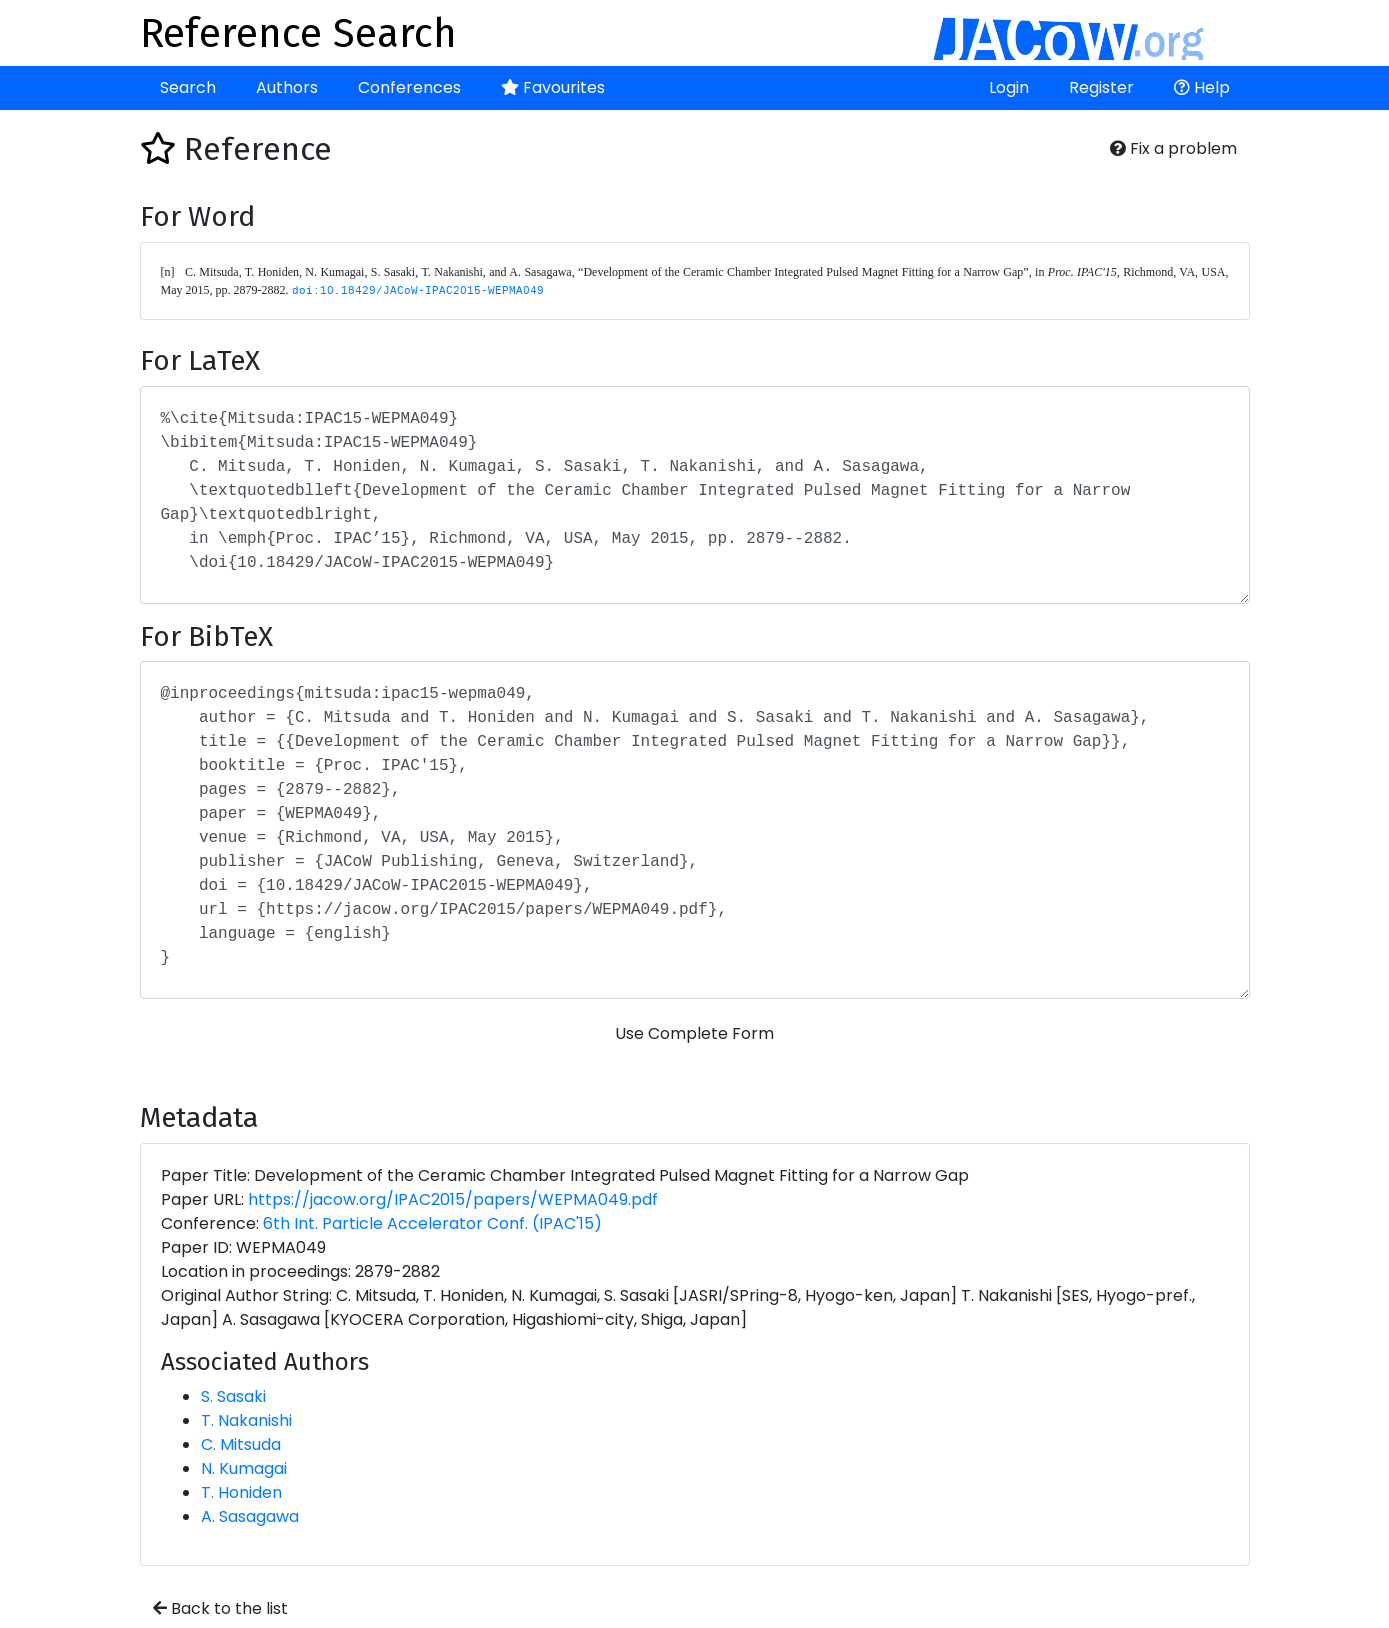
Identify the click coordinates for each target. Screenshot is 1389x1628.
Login (1009, 87)
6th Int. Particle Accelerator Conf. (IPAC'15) (432, 1223)
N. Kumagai (244, 1468)
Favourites (553, 87)
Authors (287, 87)
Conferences (409, 87)
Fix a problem (1173, 148)
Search (188, 87)
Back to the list (220, 1608)
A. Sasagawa (250, 1516)
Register (1101, 87)
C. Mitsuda (241, 1444)
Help (1202, 87)
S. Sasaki (233, 1396)
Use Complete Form (694, 1033)
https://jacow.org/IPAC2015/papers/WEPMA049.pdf (453, 1199)
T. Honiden (241, 1492)
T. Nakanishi (246, 1420)
